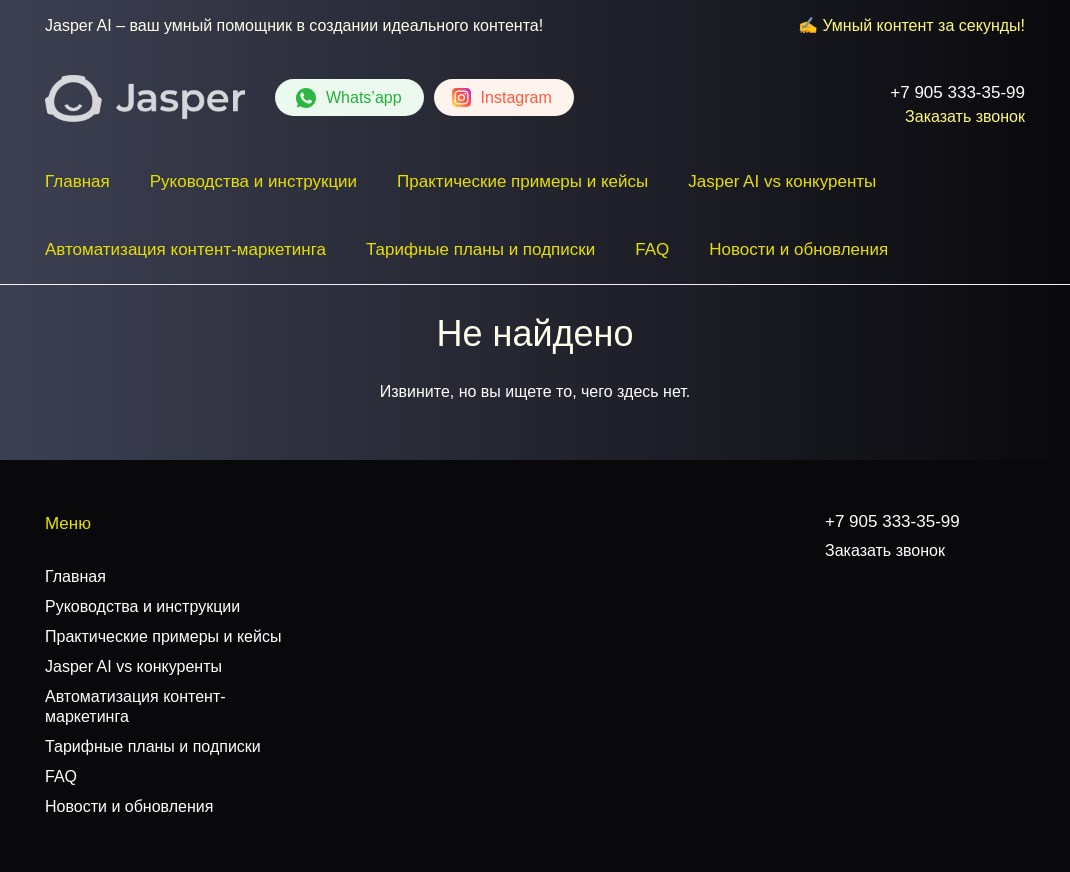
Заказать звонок (965, 116)
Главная (77, 181)
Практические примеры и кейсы (522, 181)
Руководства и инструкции (253, 181)
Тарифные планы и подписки (480, 249)
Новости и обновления (798, 249)
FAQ (652, 249)
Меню (68, 523)
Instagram (516, 97)
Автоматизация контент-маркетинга (185, 249)
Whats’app (364, 97)
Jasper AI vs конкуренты (782, 181)
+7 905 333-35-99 (957, 92)
